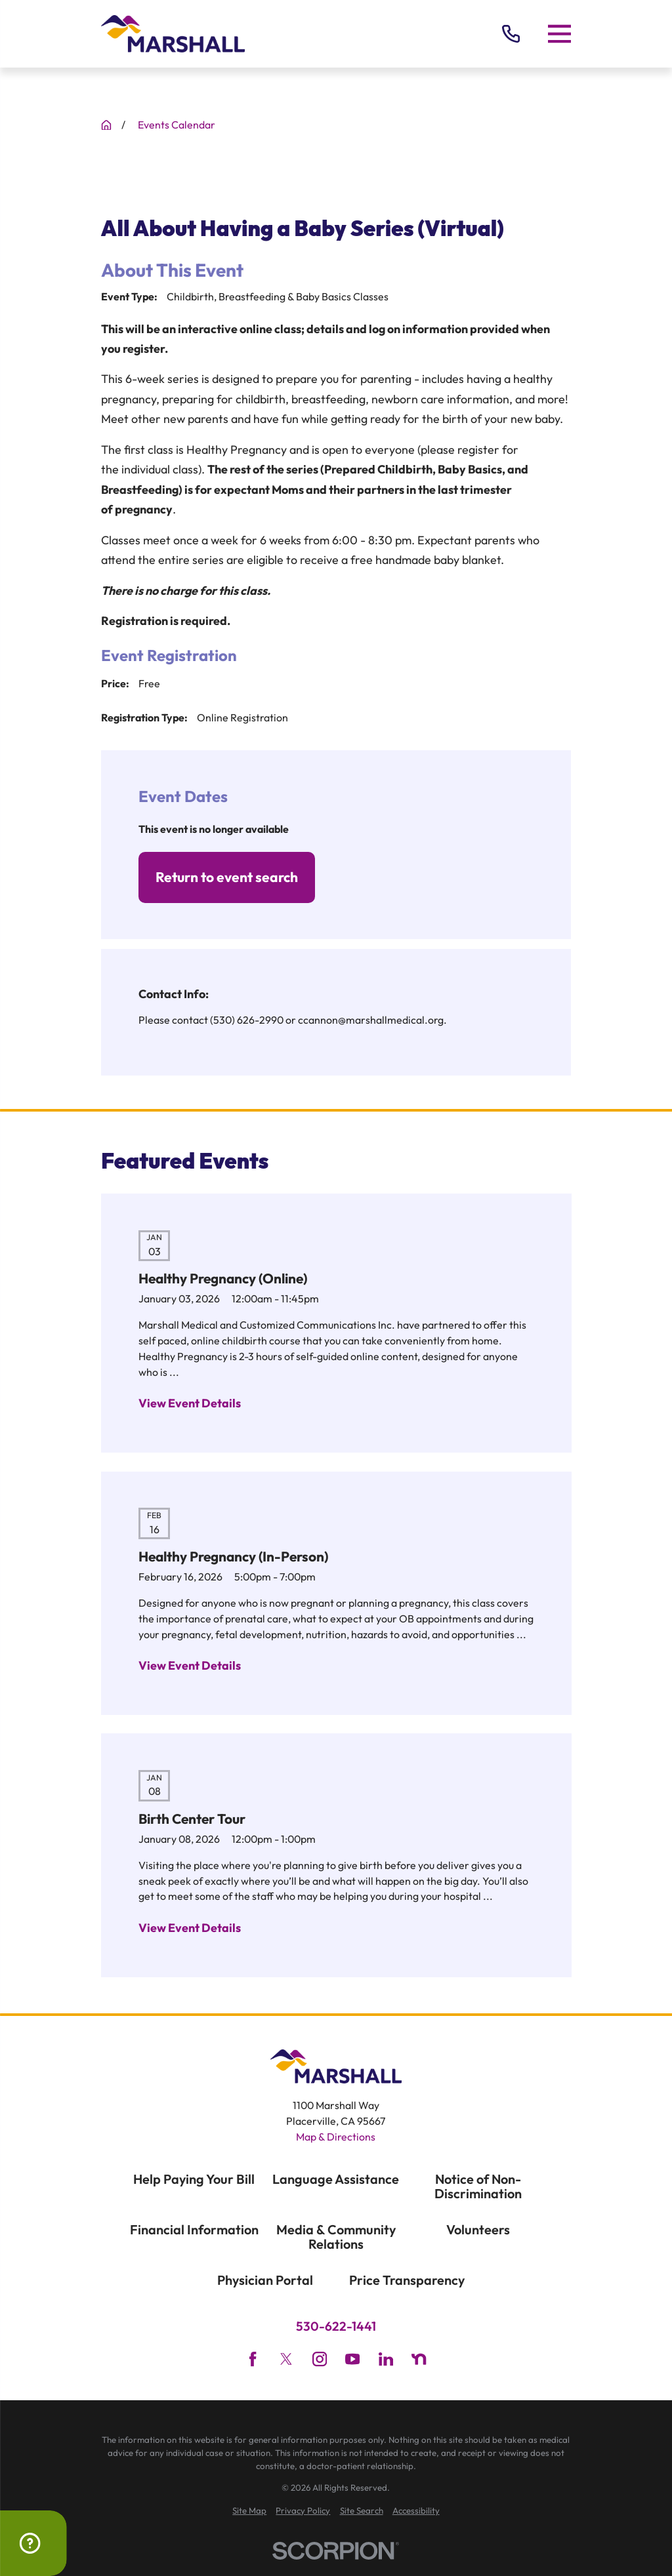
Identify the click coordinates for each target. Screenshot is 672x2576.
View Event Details (189, 1403)
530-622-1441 (336, 2326)
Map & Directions (335, 2136)
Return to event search (227, 876)
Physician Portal (265, 2280)
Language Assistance (335, 2179)
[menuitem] (249, 2511)
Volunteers (478, 2229)
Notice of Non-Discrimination (478, 2186)
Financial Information (194, 2229)
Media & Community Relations (336, 2236)
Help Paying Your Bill (194, 2179)
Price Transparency (407, 2280)
